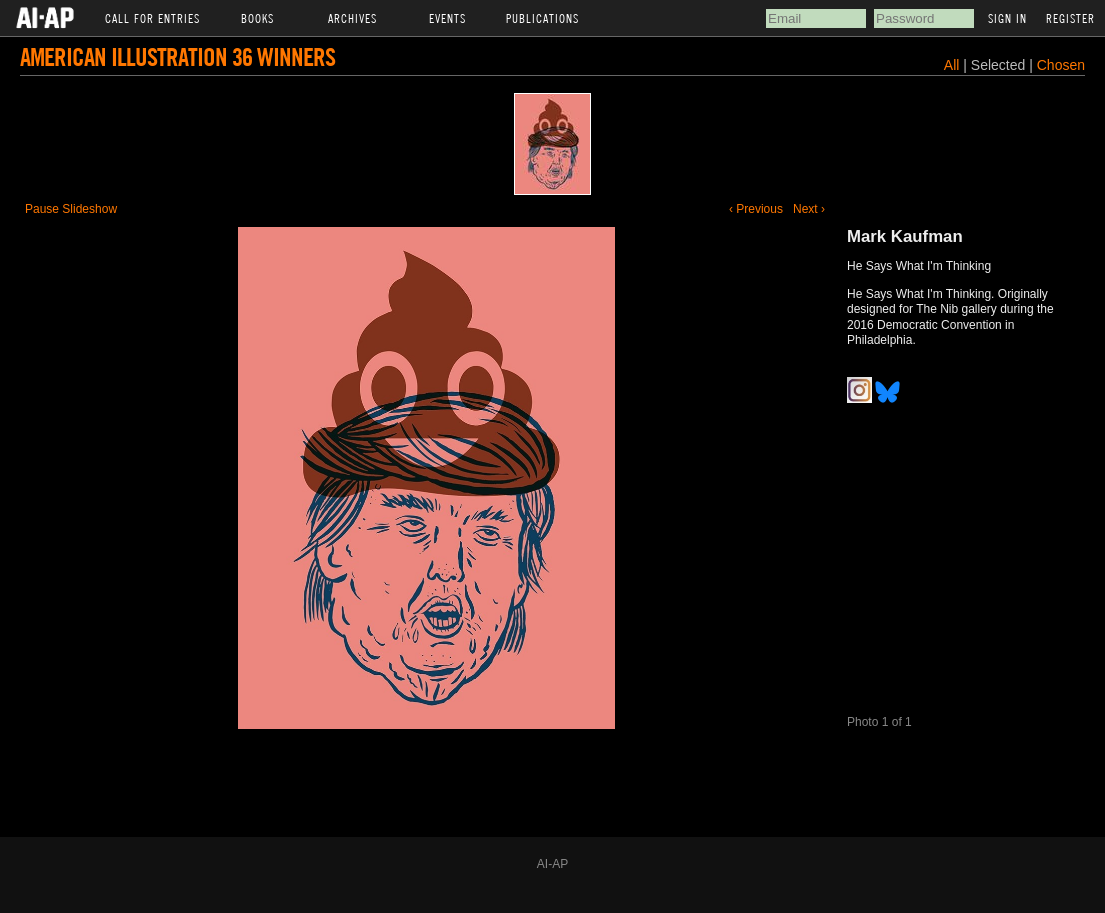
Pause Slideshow (71, 209)
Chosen (1061, 65)
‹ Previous (756, 209)
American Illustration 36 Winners (177, 56)
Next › (809, 209)
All (952, 65)
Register (1070, 18)
